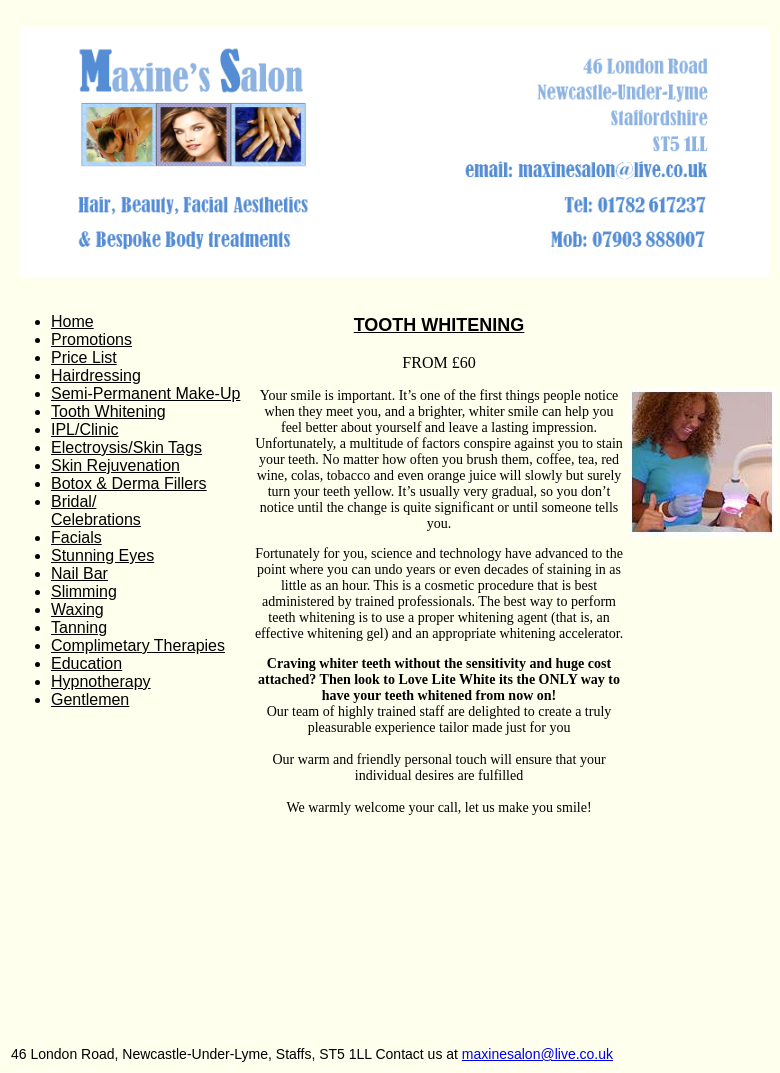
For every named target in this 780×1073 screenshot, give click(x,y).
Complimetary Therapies (138, 645)
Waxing (77, 609)
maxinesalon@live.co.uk (537, 1054)
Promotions (91, 339)
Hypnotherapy (101, 681)
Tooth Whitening (108, 411)
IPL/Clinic (85, 429)
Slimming (84, 591)
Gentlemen (90, 699)
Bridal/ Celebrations (96, 510)
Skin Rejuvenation (115, 465)
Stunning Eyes (102, 555)
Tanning (79, 627)
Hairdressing (96, 375)
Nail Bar (79, 573)
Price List (84, 357)
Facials (76, 537)
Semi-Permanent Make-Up (145, 393)
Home (72, 321)
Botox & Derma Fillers (129, 483)
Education (86, 663)
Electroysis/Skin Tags (126, 447)
